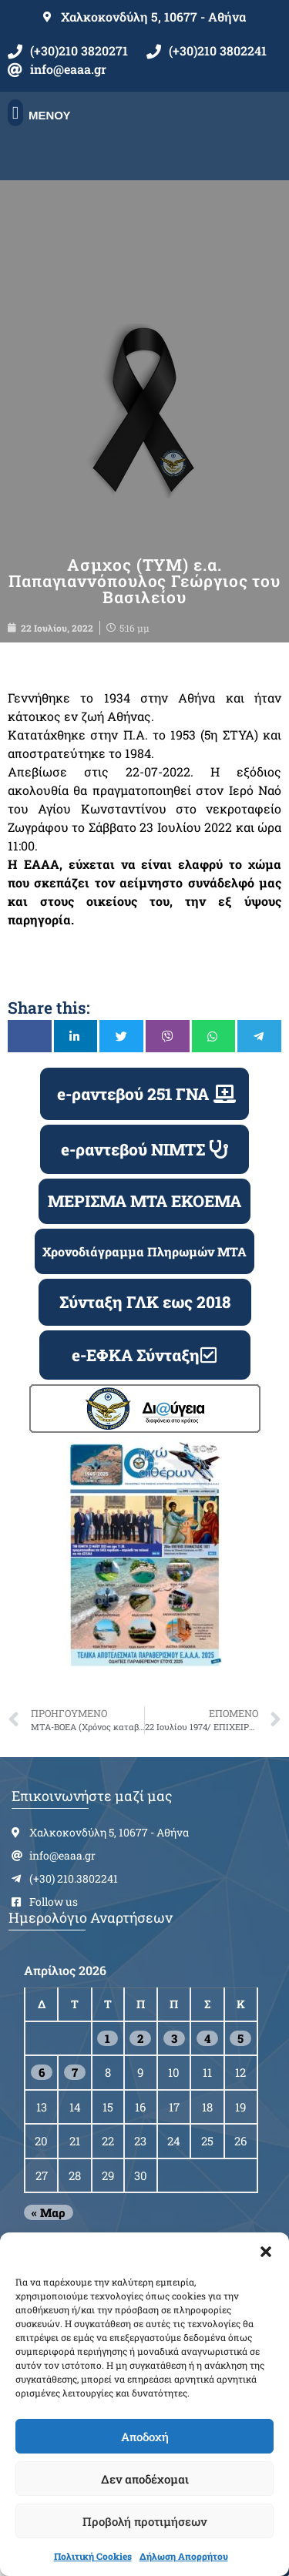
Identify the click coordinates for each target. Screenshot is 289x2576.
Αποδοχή (145, 2436)
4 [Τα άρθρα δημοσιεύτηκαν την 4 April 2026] (207, 2038)
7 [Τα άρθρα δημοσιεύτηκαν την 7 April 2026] (75, 2072)
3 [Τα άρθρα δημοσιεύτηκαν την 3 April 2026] (174, 2038)
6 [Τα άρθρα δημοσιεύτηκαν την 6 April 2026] (42, 2072)
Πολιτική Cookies (93, 2556)
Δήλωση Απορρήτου (183, 2556)
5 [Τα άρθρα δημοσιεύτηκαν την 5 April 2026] (240, 2038)
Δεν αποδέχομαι (145, 2479)
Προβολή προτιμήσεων (144, 2521)
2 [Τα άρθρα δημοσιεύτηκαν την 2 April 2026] (140, 2038)
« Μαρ (49, 2212)
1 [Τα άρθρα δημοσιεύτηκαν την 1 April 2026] (107, 2038)
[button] (266, 2251)
